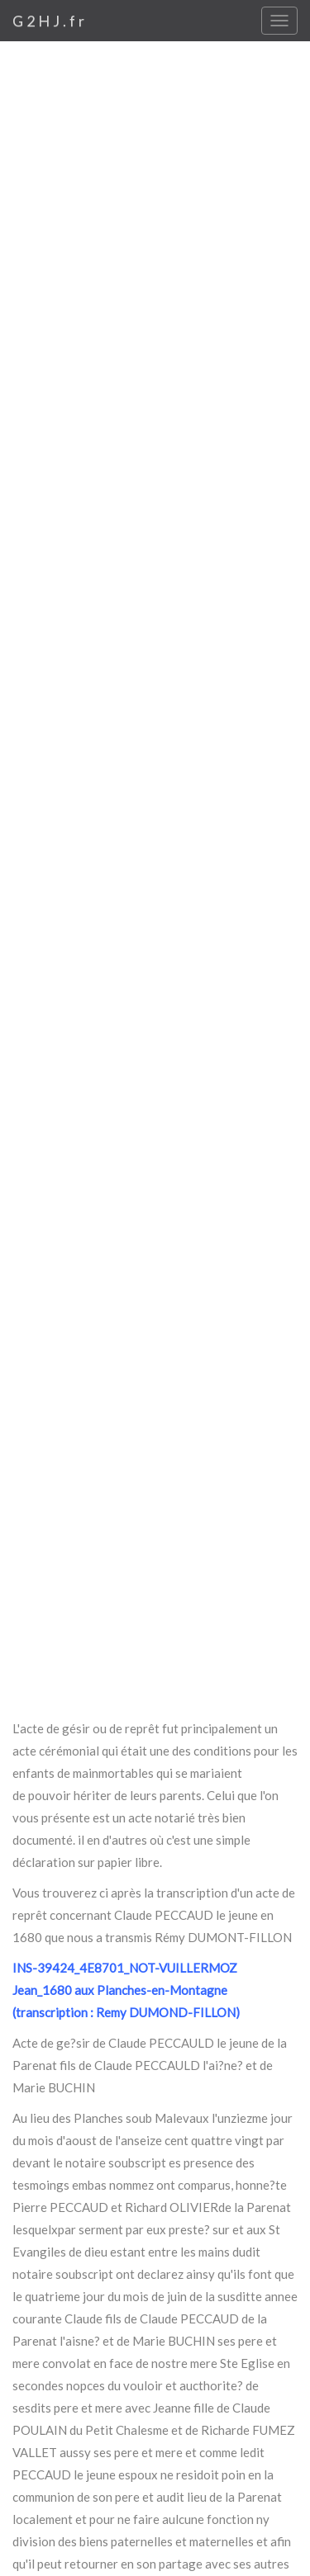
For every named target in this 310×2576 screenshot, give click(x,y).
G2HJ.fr (50, 21)
